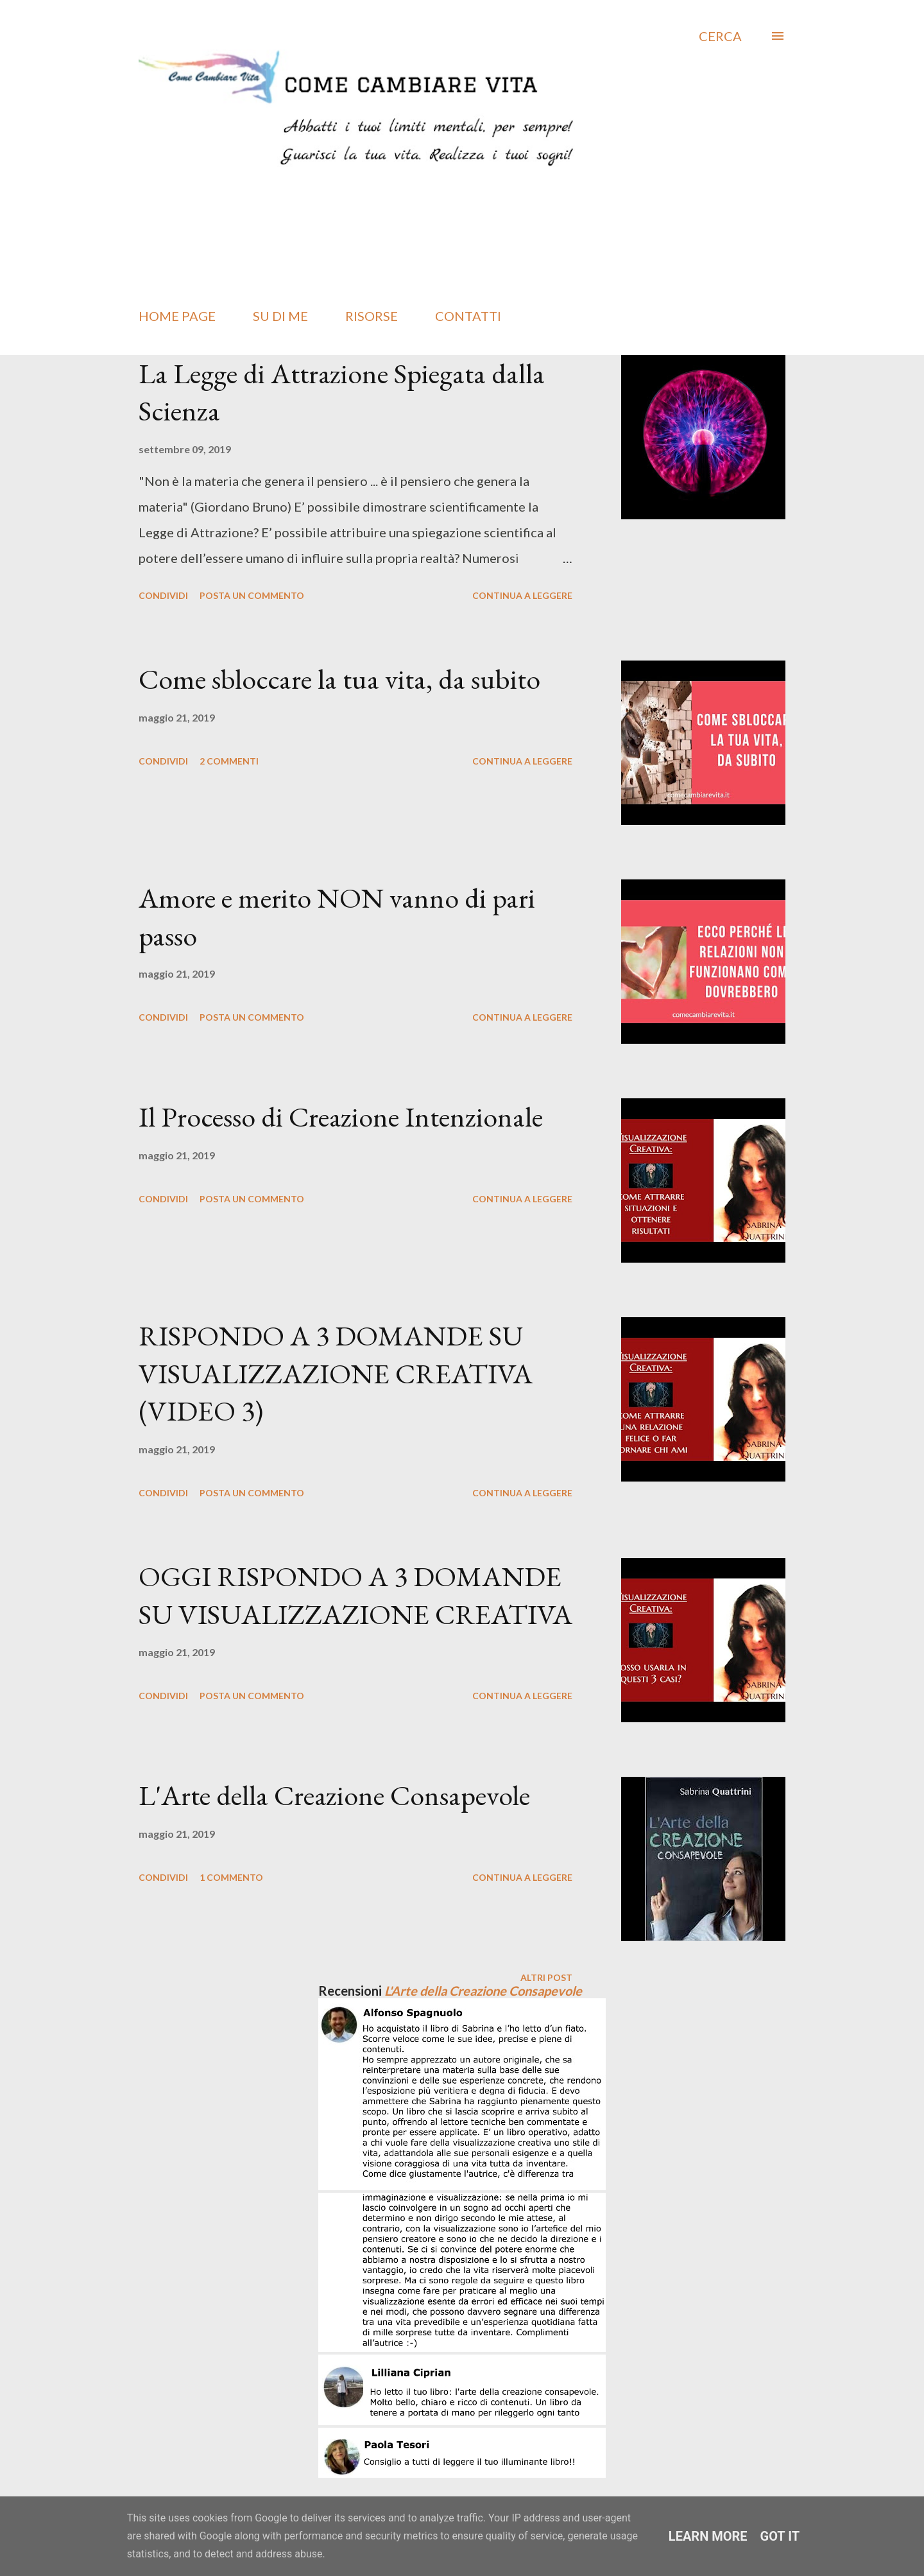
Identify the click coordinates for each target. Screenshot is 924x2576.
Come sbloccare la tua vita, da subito (339, 679)
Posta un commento (252, 595)
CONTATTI (468, 316)
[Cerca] (720, 36)
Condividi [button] (163, 595)
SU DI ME (280, 316)
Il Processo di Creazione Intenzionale (341, 1116)
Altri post (546, 1977)
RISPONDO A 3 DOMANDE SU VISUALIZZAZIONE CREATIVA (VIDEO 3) (336, 1373)
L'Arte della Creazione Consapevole (334, 1795)
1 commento (231, 1877)
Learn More (708, 2536)
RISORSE (371, 316)
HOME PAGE (177, 316)
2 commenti (229, 761)
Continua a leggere (522, 595)
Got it (780, 2536)
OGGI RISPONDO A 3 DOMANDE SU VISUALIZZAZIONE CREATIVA (355, 1595)
